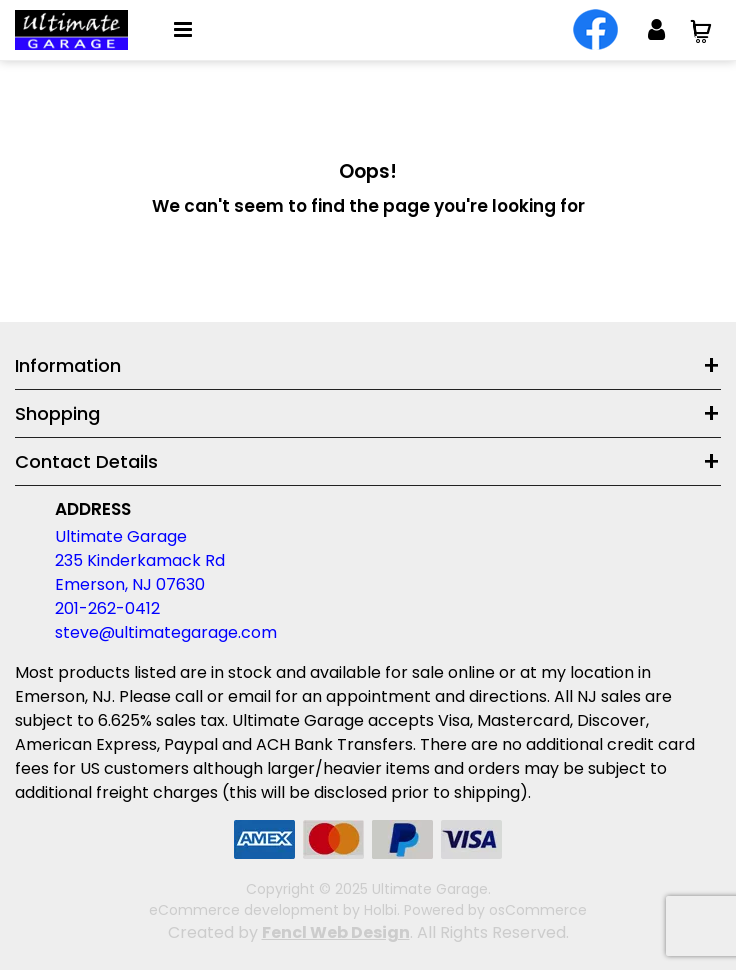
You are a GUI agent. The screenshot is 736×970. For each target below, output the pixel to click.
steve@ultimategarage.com (166, 632)
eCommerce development (244, 910)
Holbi (380, 910)
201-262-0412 (107, 608)
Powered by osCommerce (495, 910)
